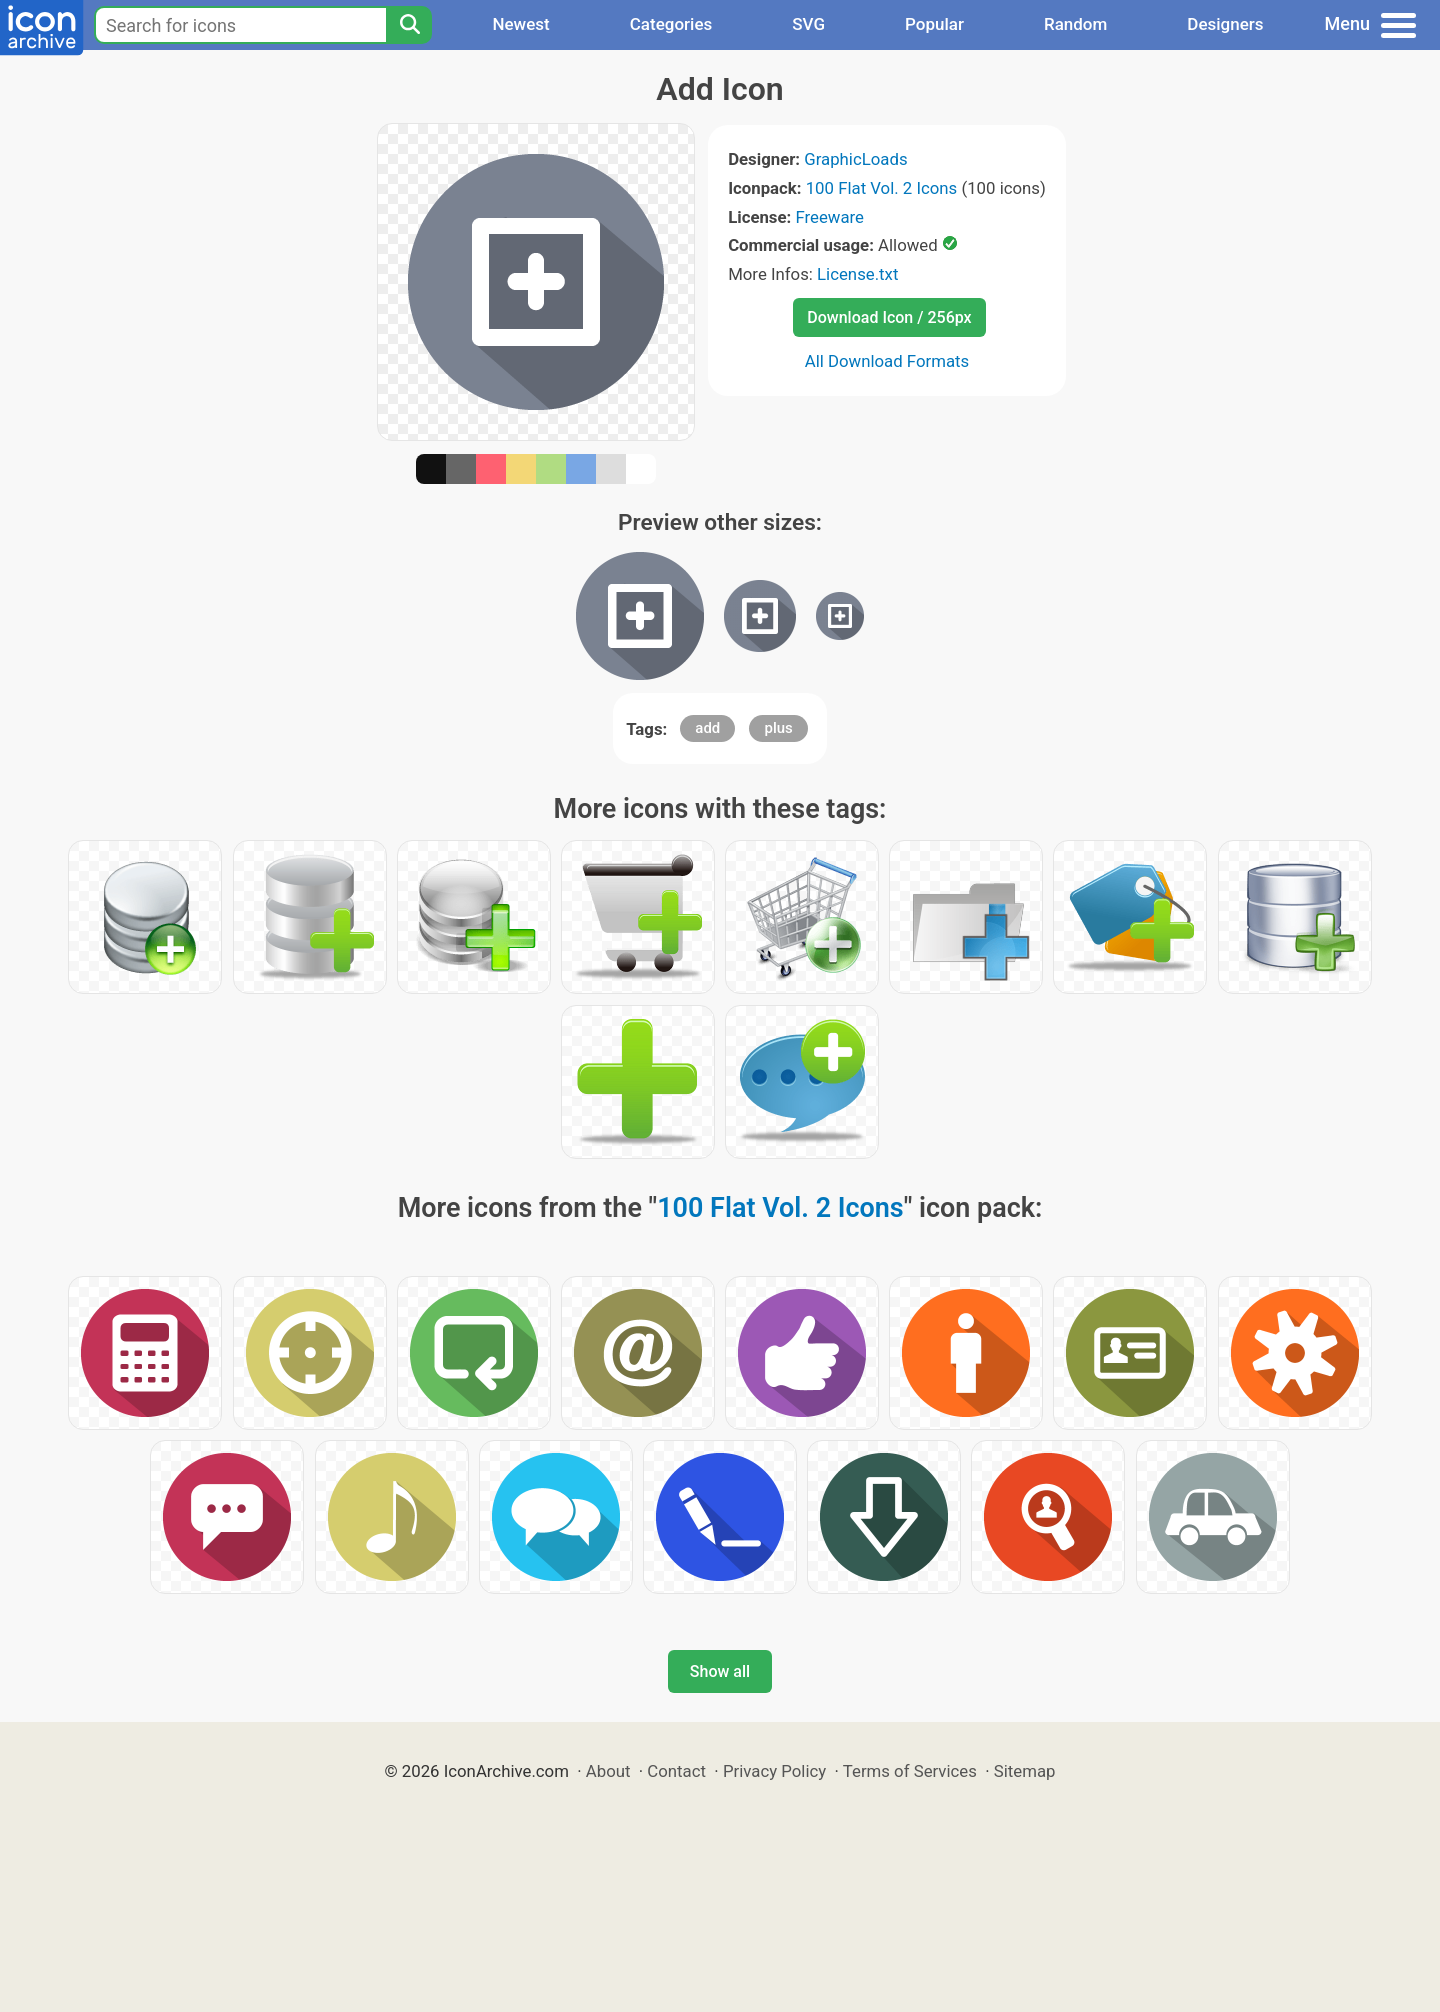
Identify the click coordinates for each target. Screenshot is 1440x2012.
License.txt (857, 274)
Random (1075, 24)
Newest (520, 24)
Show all (720, 1671)
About (608, 1771)
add (707, 728)
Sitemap (1025, 1771)
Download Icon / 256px (889, 317)
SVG (808, 24)
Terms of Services (910, 1771)
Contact (676, 1771)
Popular (934, 24)
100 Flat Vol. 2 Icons (882, 188)
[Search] (409, 25)
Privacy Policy (774, 1771)
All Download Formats (887, 361)
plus (778, 728)
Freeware (829, 217)
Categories (671, 24)
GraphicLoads (855, 159)
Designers (1225, 24)
